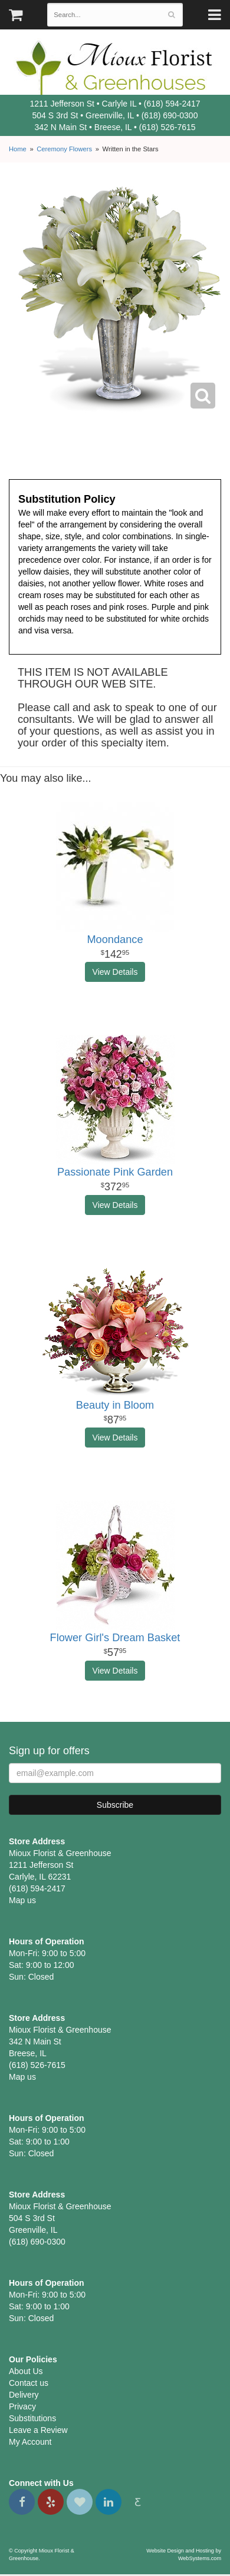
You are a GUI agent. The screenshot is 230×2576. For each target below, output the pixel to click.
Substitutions (32, 2418)
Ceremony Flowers (64, 148)
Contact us (28, 2383)
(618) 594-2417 (172, 103)
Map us (22, 1900)
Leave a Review (38, 2430)
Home (18, 148)
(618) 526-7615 (167, 127)
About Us (26, 2371)
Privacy (22, 2406)
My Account (30, 2441)
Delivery (24, 2394)
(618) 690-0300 (170, 115)
